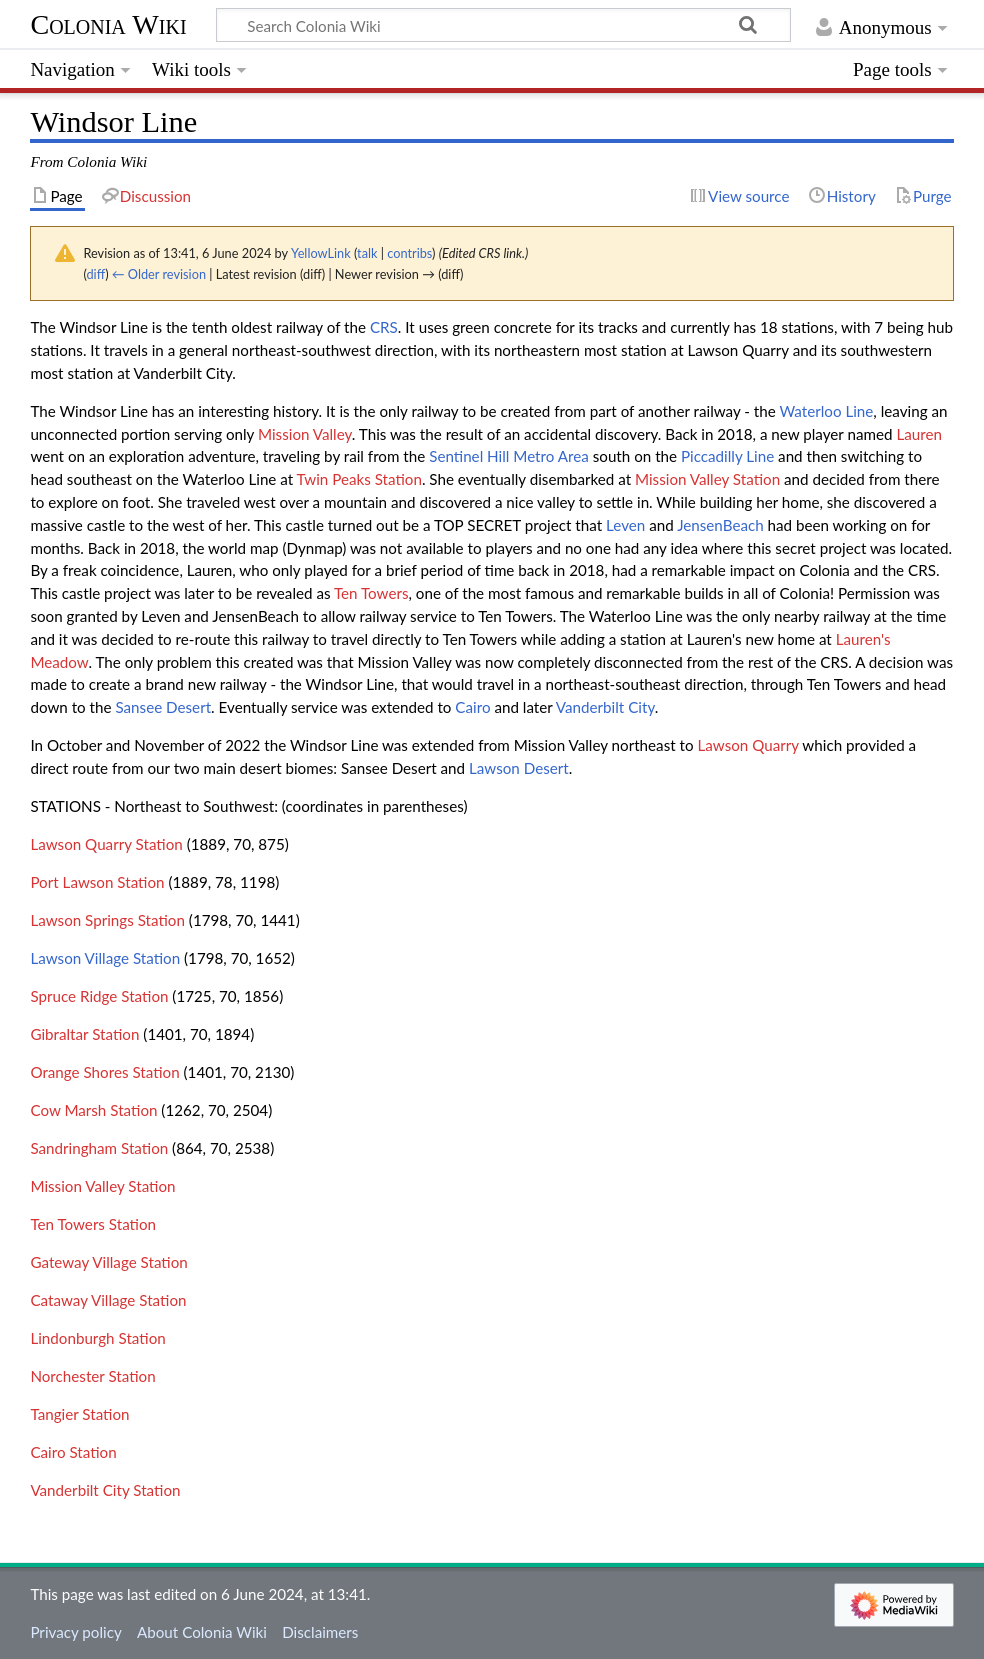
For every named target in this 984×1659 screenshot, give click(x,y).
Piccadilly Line (727, 456)
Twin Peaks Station (359, 479)
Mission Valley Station (707, 479)
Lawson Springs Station (107, 920)
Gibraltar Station (84, 1034)
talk (367, 253)
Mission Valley (305, 434)
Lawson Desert (519, 768)
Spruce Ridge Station (99, 996)
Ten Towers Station (93, 1224)
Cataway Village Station (108, 1300)
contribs (409, 253)
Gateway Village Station (108, 1262)
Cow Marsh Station (93, 1110)
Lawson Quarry (747, 745)
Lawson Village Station (105, 958)
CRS (384, 327)
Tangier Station (79, 1414)
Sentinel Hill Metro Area (509, 456)
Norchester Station (92, 1376)
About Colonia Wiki (202, 1632)
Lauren (919, 434)
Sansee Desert (163, 707)
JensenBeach (720, 525)
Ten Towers (371, 593)
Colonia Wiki (108, 24)
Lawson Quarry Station (106, 844)
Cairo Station (73, 1452)
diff (95, 274)
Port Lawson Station (97, 882)
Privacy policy (75, 1632)
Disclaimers (320, 1632)
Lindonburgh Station (97, 1338)
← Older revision (159, 274)
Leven (625, 525)
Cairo (472, 707)
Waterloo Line (826, 411)
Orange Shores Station (104, 1072)
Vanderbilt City (605, 707)
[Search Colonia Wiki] (503, 25)
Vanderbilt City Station (105, 1490)
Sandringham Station (99, 1148)
